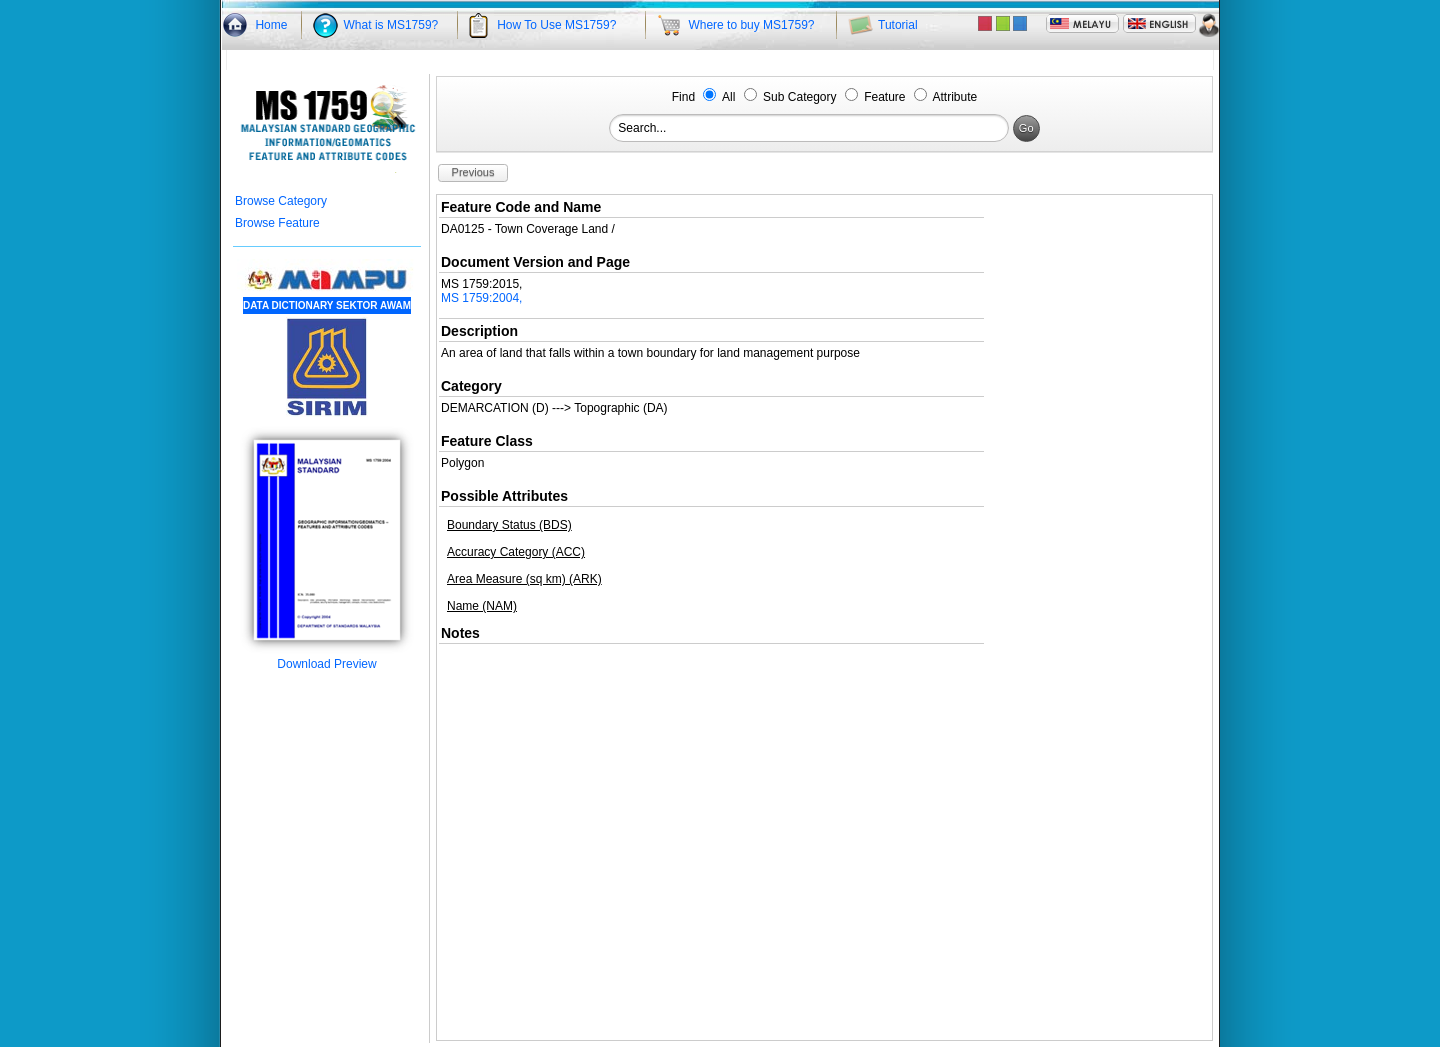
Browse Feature (277, 223)
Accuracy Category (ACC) (516, 552)
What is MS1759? (391, 25)
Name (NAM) (482, 606)
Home (271, 25)
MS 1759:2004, (481, 298)
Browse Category (281, 201)
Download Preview (327, 658)
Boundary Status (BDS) (509, 525)
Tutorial (898, 25)
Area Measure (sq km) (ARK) (524, 579)
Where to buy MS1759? (751, 25)
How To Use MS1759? (556, 25)
